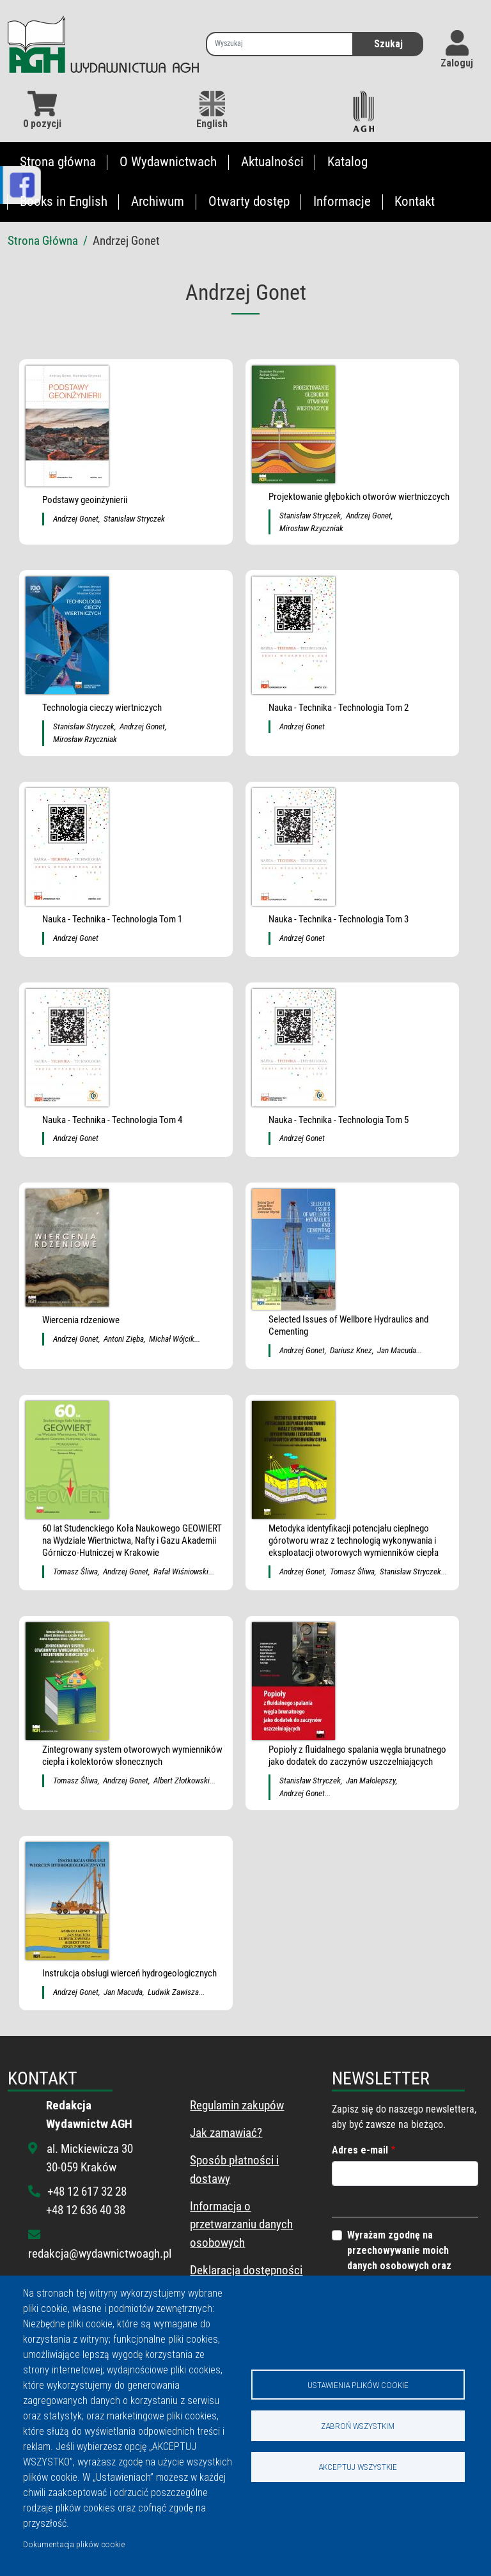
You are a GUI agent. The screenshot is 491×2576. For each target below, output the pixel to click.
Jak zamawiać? (226, 2132)
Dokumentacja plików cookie (74, 2544)
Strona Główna (43, 240)
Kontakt (414, 201)
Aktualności (272, 161)
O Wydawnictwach (168, 161)
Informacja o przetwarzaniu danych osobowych (241, 2225)
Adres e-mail (360, 2150)
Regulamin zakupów (237, 2105)
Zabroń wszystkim (357, 2426)
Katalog (347, 161)
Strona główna (58, 161)
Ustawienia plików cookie (358, 2384)
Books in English (63, 201)
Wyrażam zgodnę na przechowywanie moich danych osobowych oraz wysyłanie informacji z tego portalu (407, 2265)
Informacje (342, 201)
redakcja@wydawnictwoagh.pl (99, 2253)
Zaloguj (456, 63)
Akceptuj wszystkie (357, 2467)
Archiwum (157, 201)
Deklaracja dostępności (246, 2270)
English (212, 110)
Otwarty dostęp (249, 201)
